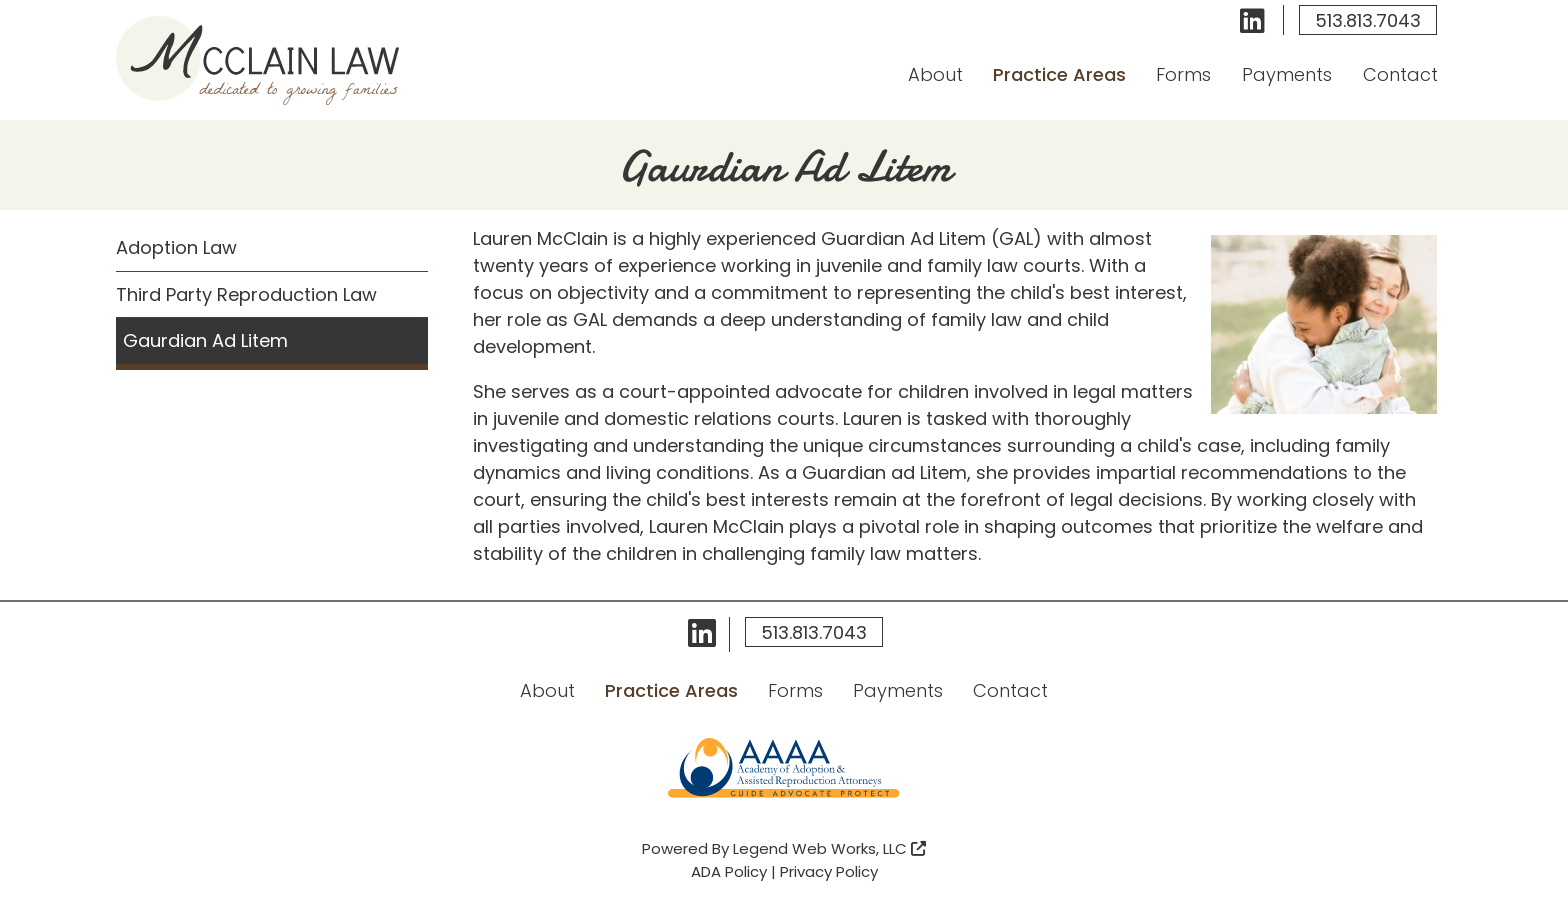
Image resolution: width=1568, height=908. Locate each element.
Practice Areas (1059, 74)
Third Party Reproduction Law (246, 294)
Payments (1287, 74)
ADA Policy (729, 871)
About (935, 74)
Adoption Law (176, 247)
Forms (1183, 74)
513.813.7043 (1368, 20)
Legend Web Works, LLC (829, 848)
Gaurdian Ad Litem (205, 340)
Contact (1400, 74)
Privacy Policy (829, 871)
